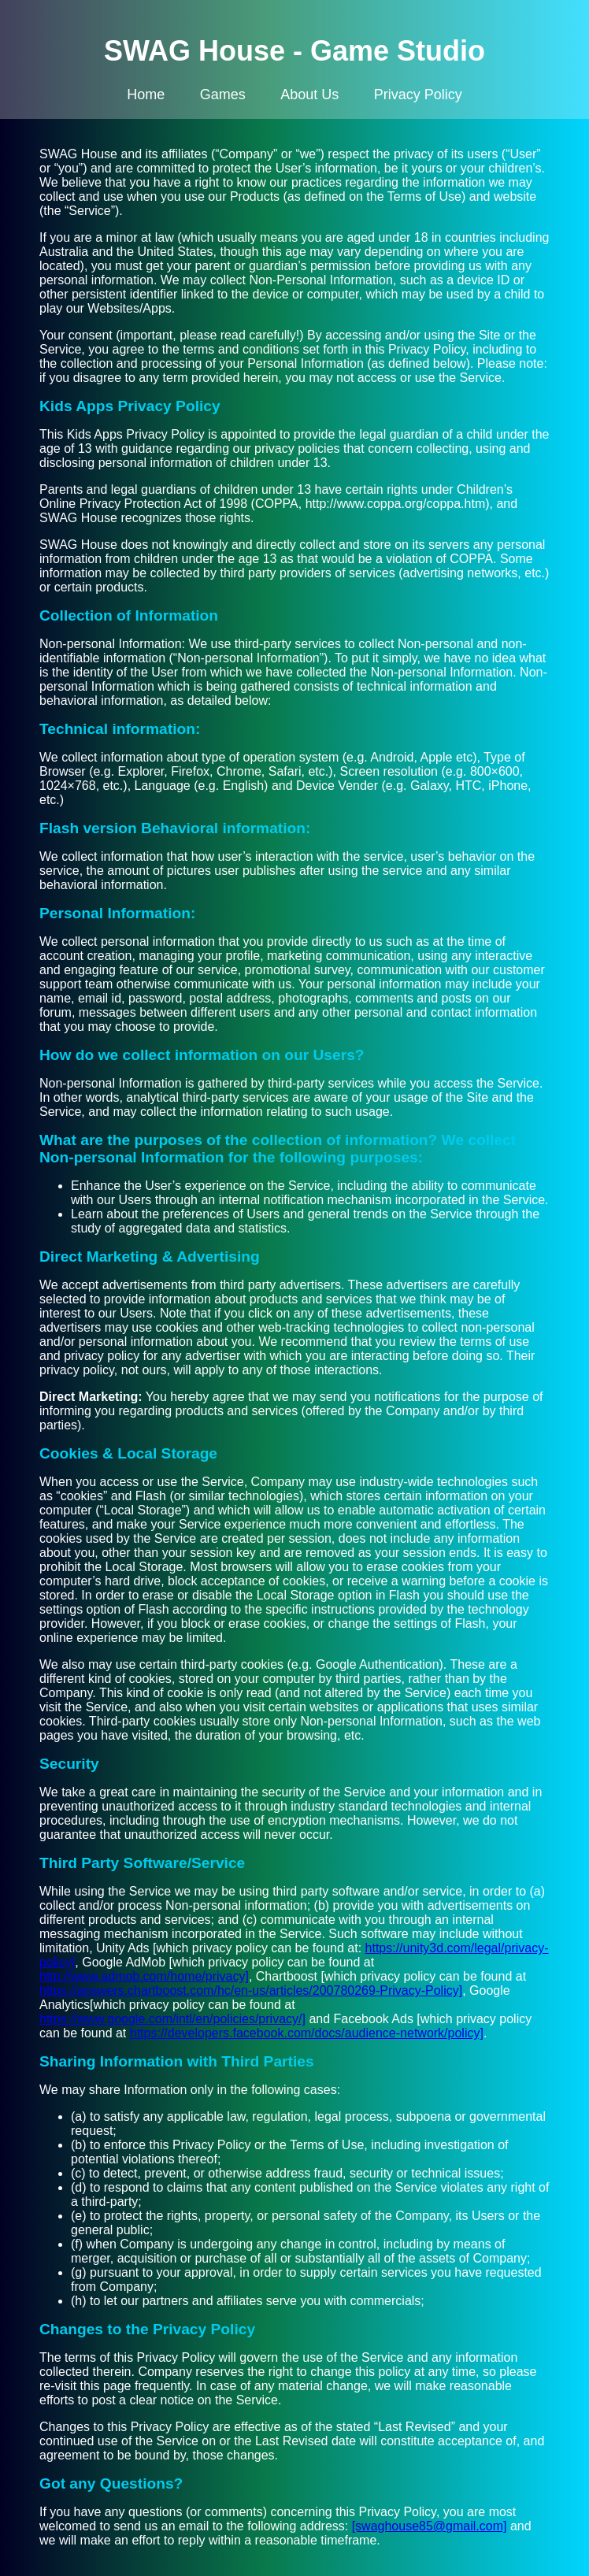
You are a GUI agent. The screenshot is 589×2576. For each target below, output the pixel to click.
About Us (309, 94)
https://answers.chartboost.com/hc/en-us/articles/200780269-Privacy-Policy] (250, 1990)
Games (223, 94)
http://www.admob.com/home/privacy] (144, 1976)
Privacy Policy (418, 94)
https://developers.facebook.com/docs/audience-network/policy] (306, 2033)
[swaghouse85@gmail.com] (429, 2526)
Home (146, 94)
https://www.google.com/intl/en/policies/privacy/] (172, 2019)
